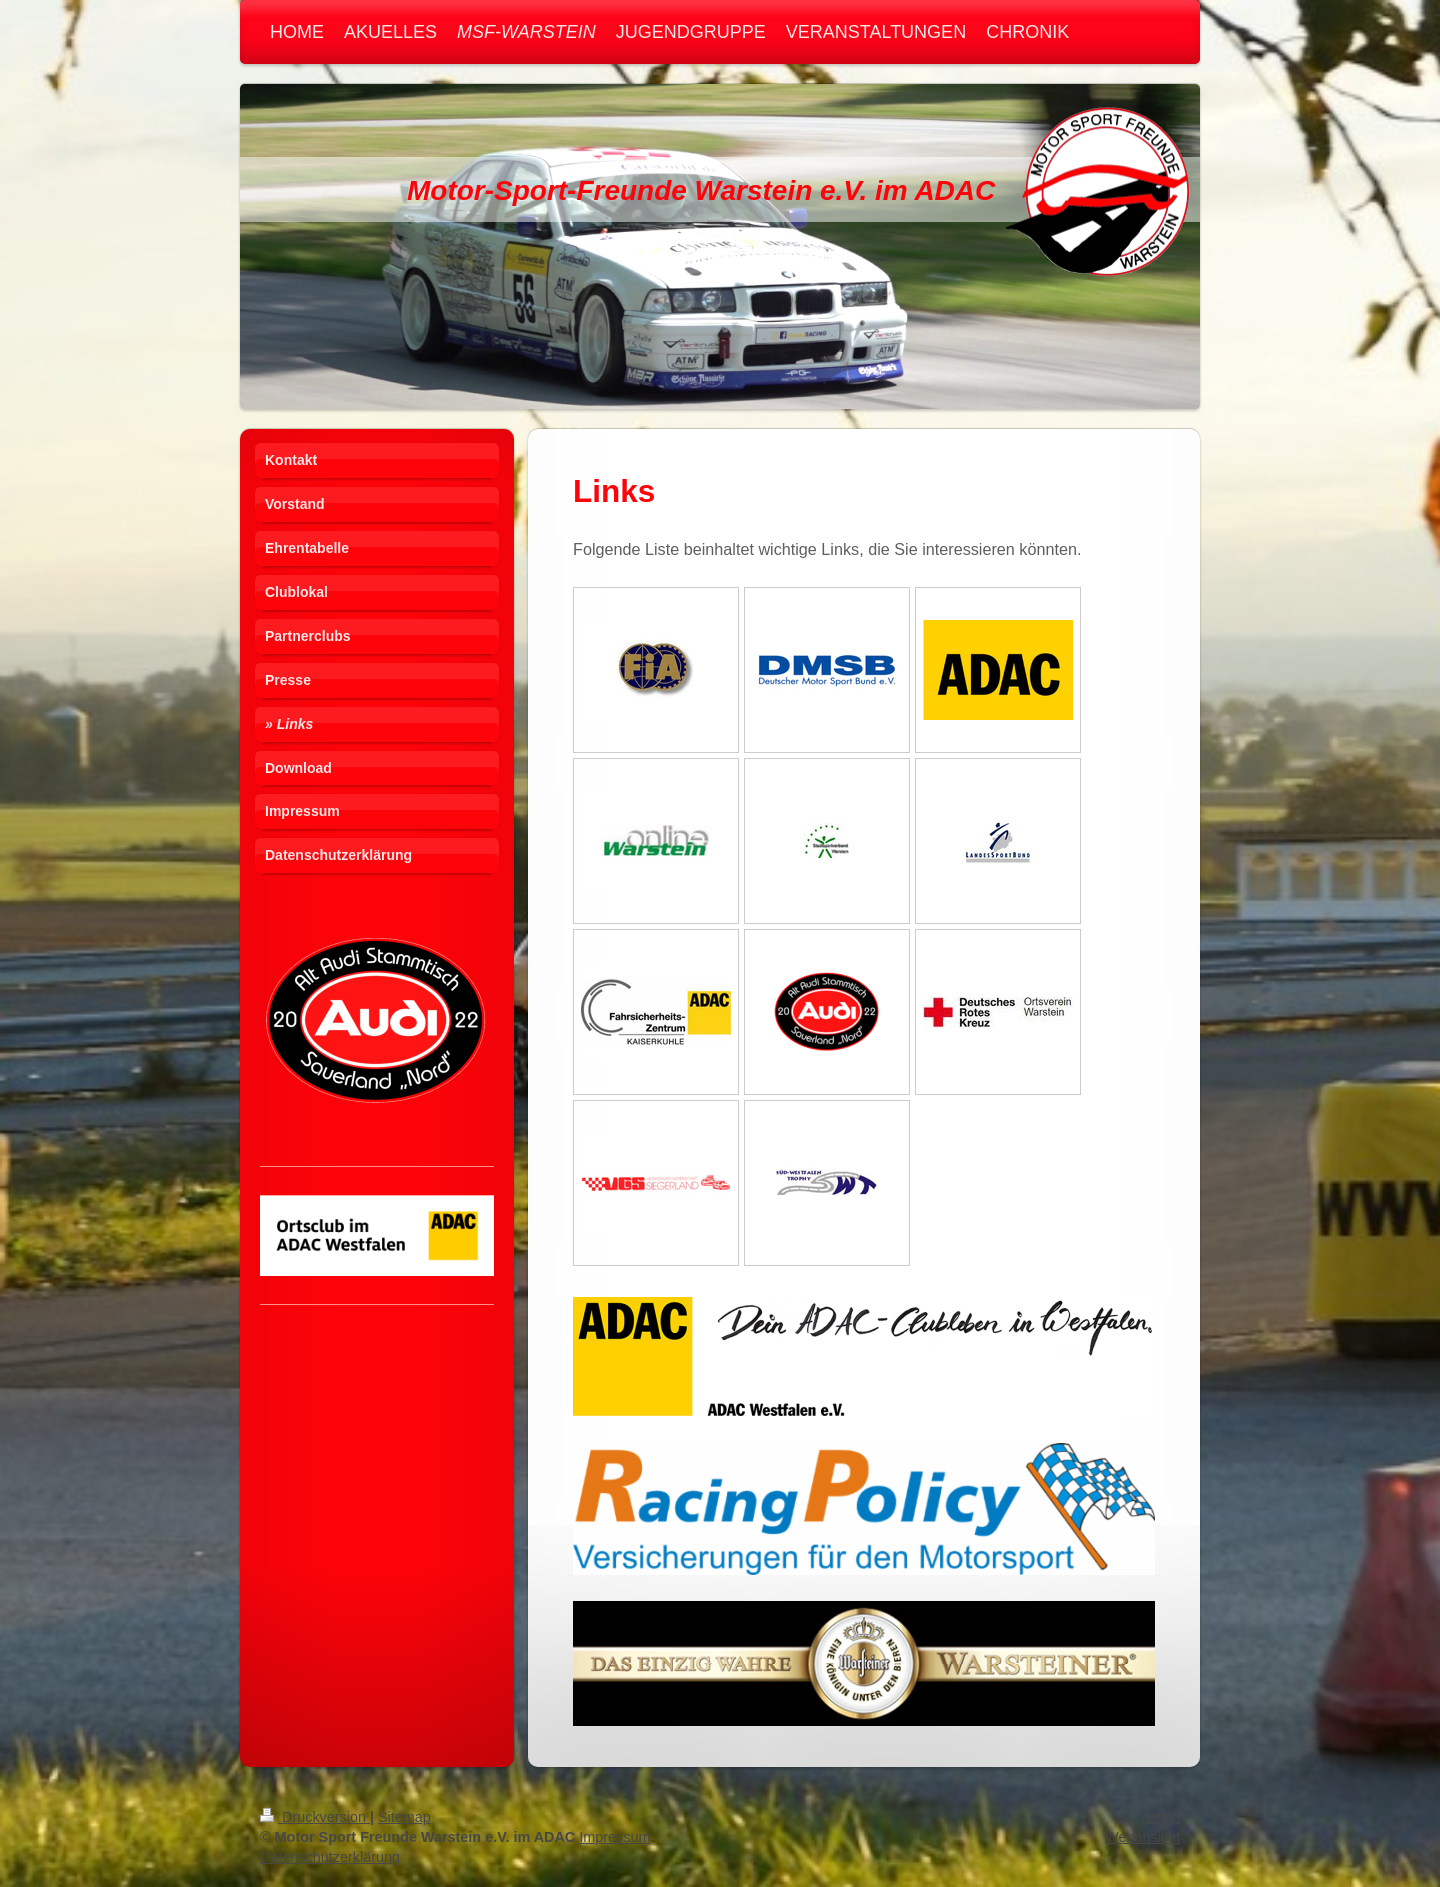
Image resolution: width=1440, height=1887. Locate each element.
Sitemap (404, 1817)
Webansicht (1142, 1837)
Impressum (614, 1837)
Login (1162, 1817)
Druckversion (315, 1817)
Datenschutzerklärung (330, 1857)
